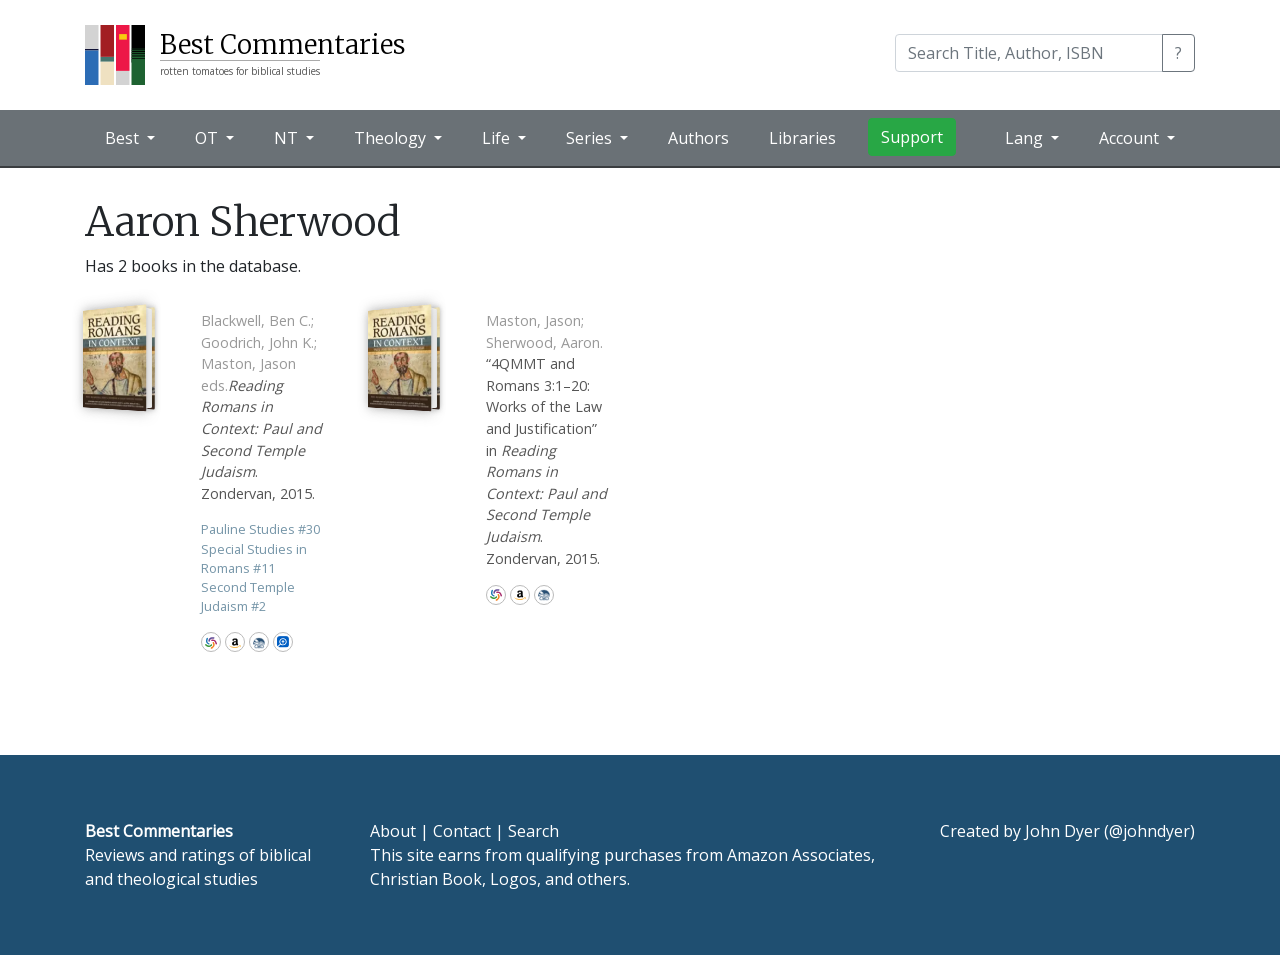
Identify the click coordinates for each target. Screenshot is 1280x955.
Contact (462, 831)
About (393, 831)
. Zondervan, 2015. (261, 407)
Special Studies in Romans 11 (254, 558)
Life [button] (498, 138)
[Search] (1029, 53)
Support (912, 137)
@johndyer (1149, 831)
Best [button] (124, 138)
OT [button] (208, 138)
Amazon (235, 642)
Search (533, 831)
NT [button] (288, 138)
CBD (259, 642)
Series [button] (591, 138)
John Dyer (1062, 831)
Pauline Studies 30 (260, 529)
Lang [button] (1026, 138)
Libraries (802, 138)
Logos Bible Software (283, 642)
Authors (698, 138)
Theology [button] (392, 138)
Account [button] (1131, 138)
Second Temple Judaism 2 (248, 596)
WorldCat (211, 642)
